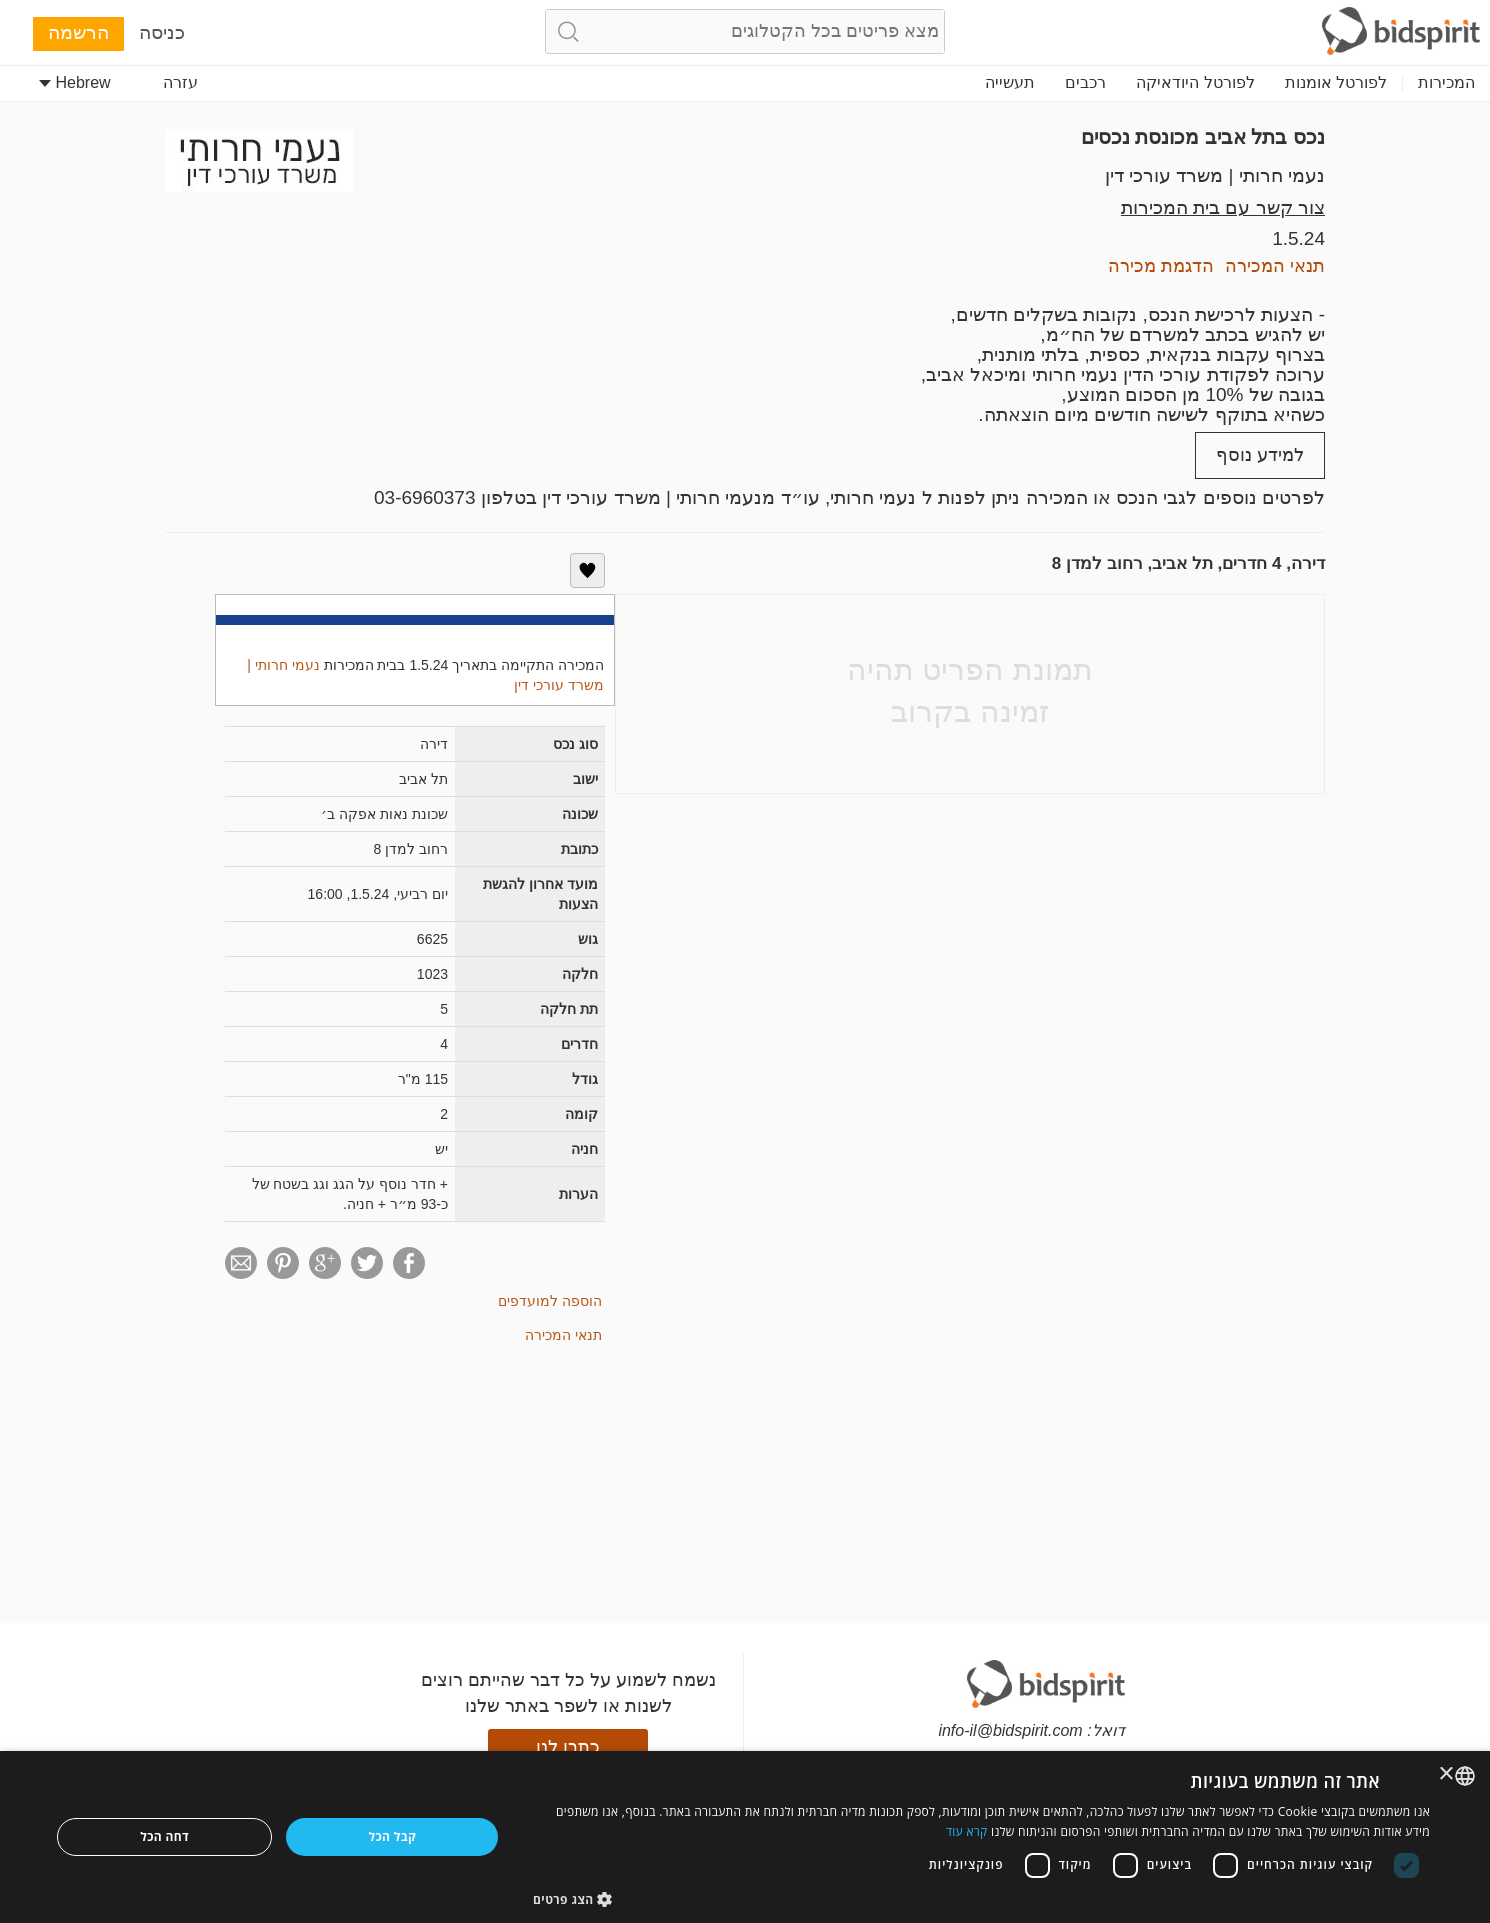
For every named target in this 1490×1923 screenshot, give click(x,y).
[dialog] (745, 1837)
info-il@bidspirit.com (1010, 1730)
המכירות (1446, 82)
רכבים (1085, 82)
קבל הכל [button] (393, 1836)
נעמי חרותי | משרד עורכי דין (1215, 175)
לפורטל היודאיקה (1195, 82)
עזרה (180, 82)
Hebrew (75, 82)
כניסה (162, 32)
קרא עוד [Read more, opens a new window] (967, 1831)
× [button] (1447, 1774)
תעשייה (1010, 82)
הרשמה (78, 32)
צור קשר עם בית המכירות (1223, 207)
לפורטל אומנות (1336, 82)
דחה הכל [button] (164, 1836)
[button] (981, 1898)
